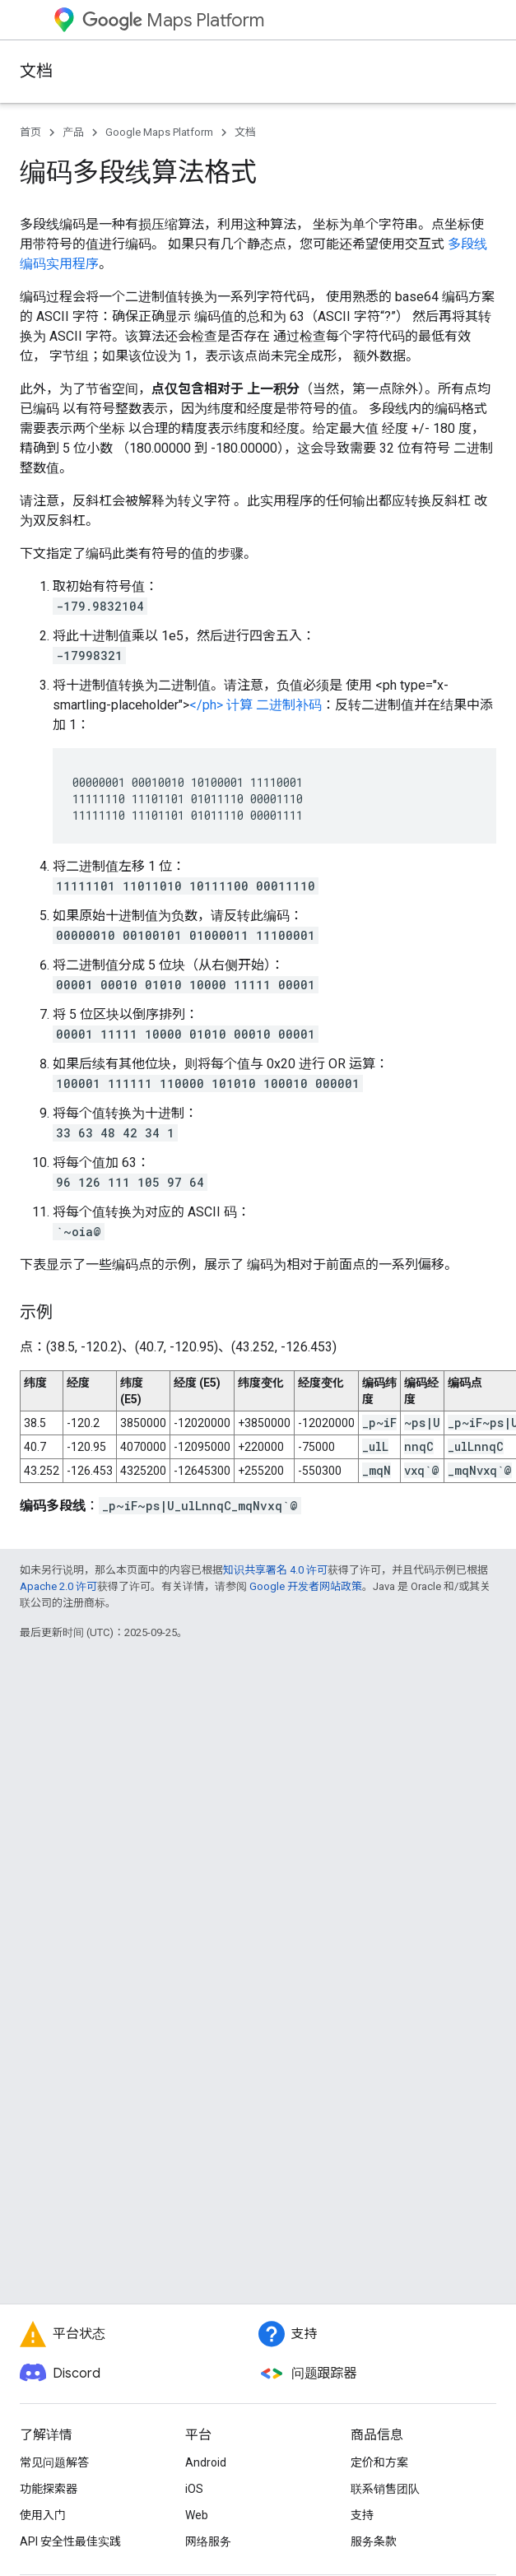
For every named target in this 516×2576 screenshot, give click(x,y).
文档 (36, 71)
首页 (30, 132)
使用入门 (43, 2515)
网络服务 (208, 2541)
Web (196, 2515)
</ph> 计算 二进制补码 (255, 705)
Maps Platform (173, 20)
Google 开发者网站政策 (305, 1586)
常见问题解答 (54, 2462)
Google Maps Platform (159, 132)
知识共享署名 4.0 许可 (275, 1570)
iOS (194, 2488)
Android (205, 2462)
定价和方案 (379, 2462)
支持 (362, 2515)
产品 (73, 132)
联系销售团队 (385, 2488)
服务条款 (374, 2541)
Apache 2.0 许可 (58, 1586)
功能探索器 (48, 2488)
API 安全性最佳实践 (70, 2541)
